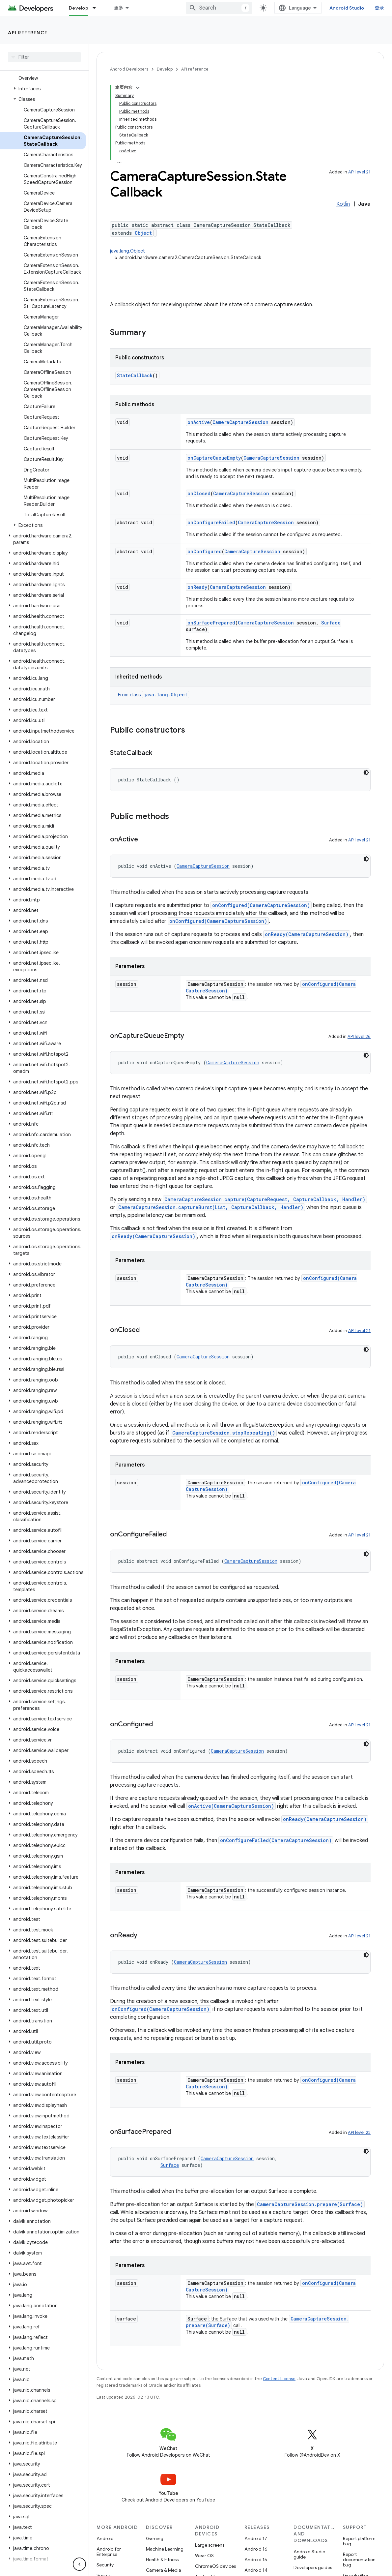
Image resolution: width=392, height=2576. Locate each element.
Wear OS (204, 2556)
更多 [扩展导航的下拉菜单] (119, 8)
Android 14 (255, 2570)
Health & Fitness (162, 2559)
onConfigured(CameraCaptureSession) (261, 905)
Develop (165, 69)
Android (105, 2538)
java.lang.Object (127, 251)
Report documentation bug (359, 2559)
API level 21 (359, 172)
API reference (28, 33)
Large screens (209, 2545)
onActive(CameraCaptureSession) (231, 1806)
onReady (197, 587)
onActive (198, 422)
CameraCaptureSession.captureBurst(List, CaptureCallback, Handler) (210, 1207)
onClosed (198, 493)
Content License (279, 2378)
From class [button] (153, 695)
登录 (379, 8)
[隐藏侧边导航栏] (79, 2564)
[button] (43, 88)
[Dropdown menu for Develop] (97, 8)
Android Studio (346, 8)
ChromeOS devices (215, 2566)
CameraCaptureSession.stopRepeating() (223, 1433)
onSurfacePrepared (211, 623)
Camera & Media (163, 2570)
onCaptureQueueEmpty (214, 458)
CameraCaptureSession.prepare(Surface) (310, 2204)
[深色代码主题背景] (366, 772)
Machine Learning (164, 2549)
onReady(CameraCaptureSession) (307, 934)
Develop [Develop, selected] (78, 8)
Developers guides (313, 2567)
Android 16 (255, 2549)
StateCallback (135, 375)
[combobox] (219, 8)
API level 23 (359, 2132)
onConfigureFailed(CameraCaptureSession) (276, 1840)
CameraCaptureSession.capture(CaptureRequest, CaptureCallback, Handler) (264, 1199)
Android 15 (255, 2559)
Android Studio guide (309, 2554)
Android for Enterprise (109, 2551)
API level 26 (359, 1036)
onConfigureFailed (211, 522)
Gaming (154, 2538)
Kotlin (343, 204)
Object (143, 233)
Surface (331, 623)
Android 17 (255, 2538)
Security (105, 2565)
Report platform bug (359, 2541)
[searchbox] (44, 57)
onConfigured (204, 551)
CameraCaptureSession (240, 422)
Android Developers (129, 69)
